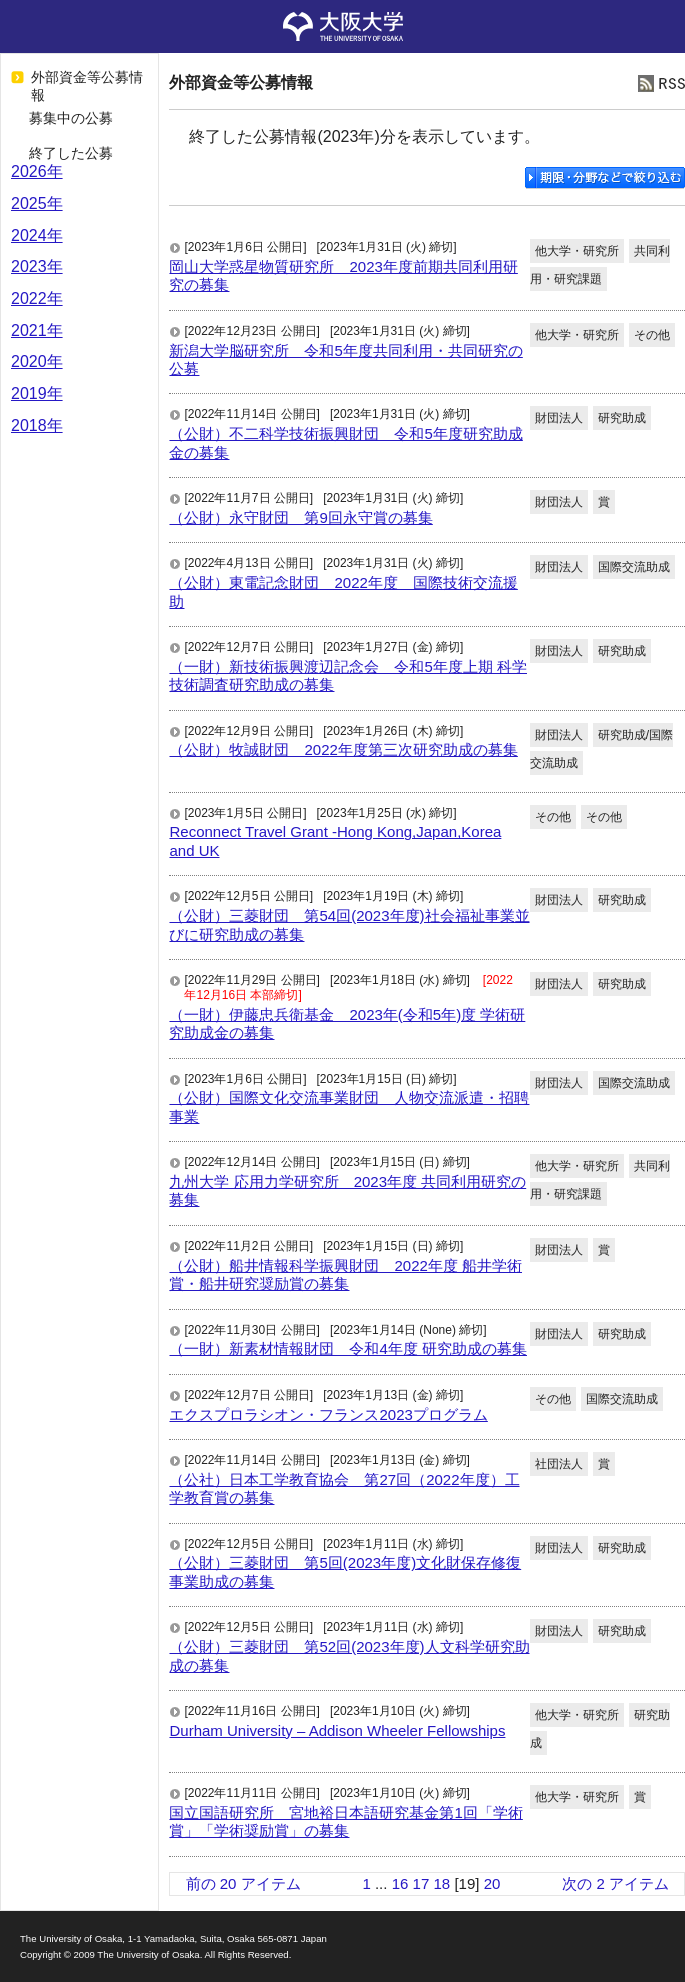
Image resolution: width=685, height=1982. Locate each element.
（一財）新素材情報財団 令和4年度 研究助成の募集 (348, 1348)
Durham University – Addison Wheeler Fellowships (337, 1730)
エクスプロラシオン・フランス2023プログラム (328, 1414)
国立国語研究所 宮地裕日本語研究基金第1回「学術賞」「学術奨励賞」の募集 (345, 1821)
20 (492, 1883)
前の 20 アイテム (243, 1883)
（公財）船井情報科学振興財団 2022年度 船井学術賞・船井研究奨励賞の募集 (345, 1274)
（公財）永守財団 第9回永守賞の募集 (300, 517)
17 (421, 1883)
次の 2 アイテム (615, 1883)
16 (400, 1883)
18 (442, 1883)
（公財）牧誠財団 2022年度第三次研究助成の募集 (343, 749)
